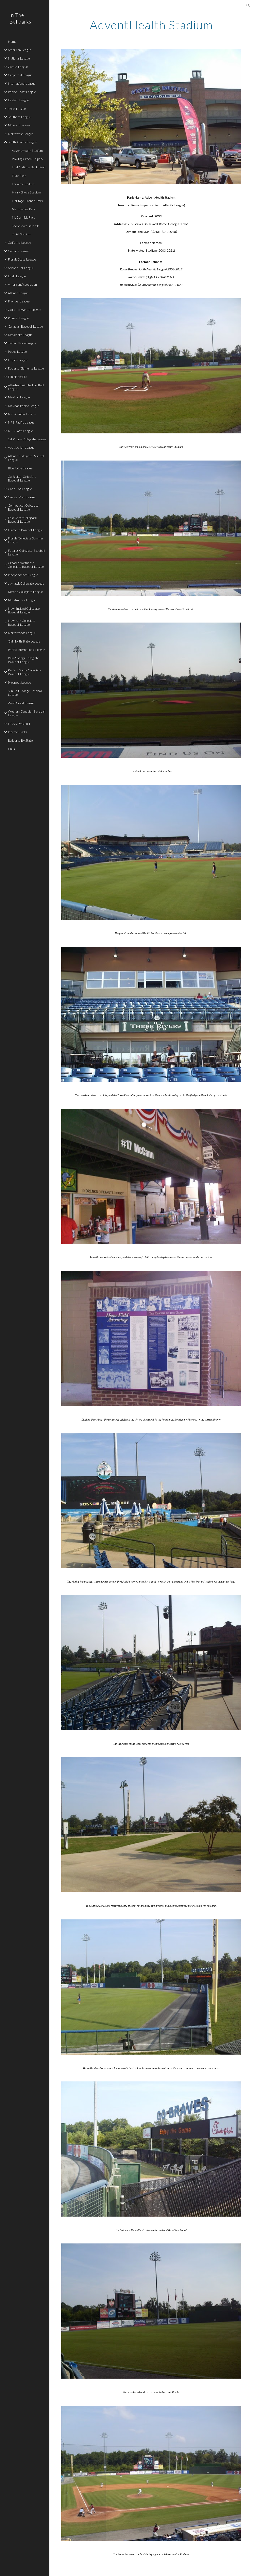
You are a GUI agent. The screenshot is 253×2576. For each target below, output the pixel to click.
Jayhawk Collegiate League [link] (26, 583)
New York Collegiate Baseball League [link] (21, 622)
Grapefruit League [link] (20, 75)
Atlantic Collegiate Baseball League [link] (26, 458)
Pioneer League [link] (18, 318)
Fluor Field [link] (19, 175)
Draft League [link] (17, 276)
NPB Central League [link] (22, 414)
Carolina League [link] (18, 251)
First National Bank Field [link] (28, 167)
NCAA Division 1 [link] (19, 723)
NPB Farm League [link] (20, 431)
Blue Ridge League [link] (20, 468)
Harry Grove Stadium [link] (26, 192)
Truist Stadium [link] (21, 234)
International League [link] (22, 83)
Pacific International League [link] (26, 649)
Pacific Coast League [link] (22, 92)
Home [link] (12, 41)
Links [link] (11, 749)
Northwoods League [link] (22, 633)
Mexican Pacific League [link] (23, 406)
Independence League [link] (23, 575)
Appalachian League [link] (21, 447)
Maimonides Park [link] (23, 209)
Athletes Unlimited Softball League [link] (26, 387)
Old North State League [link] (24, 641)
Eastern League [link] (18, 100)
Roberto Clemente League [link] (26, 368)
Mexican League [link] (19, 397)
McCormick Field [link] (23, 217)
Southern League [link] (19, 117)
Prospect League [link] (19, 682)
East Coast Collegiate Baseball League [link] (22, 519)
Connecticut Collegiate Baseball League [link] (23, 507)
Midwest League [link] (19, 125)
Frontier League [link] (19, 301)
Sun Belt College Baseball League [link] (25, 692)
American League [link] (19, 50)
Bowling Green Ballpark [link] (27, 159)
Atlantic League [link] (18, 293)
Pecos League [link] (17, 351)
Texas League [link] (17, 108)
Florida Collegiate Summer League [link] (25, 540)
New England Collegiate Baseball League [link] (24, 610)
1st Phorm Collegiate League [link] (27, 439)
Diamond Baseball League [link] (25, 530)
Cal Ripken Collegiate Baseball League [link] (22, 478)
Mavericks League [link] (20, 334)
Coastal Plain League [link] (22, 497)
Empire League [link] (18, 360)
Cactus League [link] (18, 66)
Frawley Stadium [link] (23, 184)
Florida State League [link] (22, 259)
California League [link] (19, 242)
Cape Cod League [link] (20, 489)
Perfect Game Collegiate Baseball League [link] (24, 672)
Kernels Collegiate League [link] (25, 591)
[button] (248, 5)
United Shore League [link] (22, 343)
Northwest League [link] (20, 134)
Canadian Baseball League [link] (25, 326)
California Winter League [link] (24, 309)
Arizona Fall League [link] (21, 268)
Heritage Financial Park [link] (27, 201)
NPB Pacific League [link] (21, 422)
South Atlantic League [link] (22, 142)
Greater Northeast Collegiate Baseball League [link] (26, 564)
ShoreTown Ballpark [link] (25, 226)
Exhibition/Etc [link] (17, 376)
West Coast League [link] (21, 703)
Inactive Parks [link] (17, 732)
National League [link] (19, 58)
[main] (151, 25)
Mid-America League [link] (22, 600)
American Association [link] (22, 284)
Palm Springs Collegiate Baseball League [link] (23, 659)
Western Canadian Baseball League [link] (26, 713)
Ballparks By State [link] (20, 740)
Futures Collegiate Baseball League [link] (26, 552)
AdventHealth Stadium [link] (27, 150)
